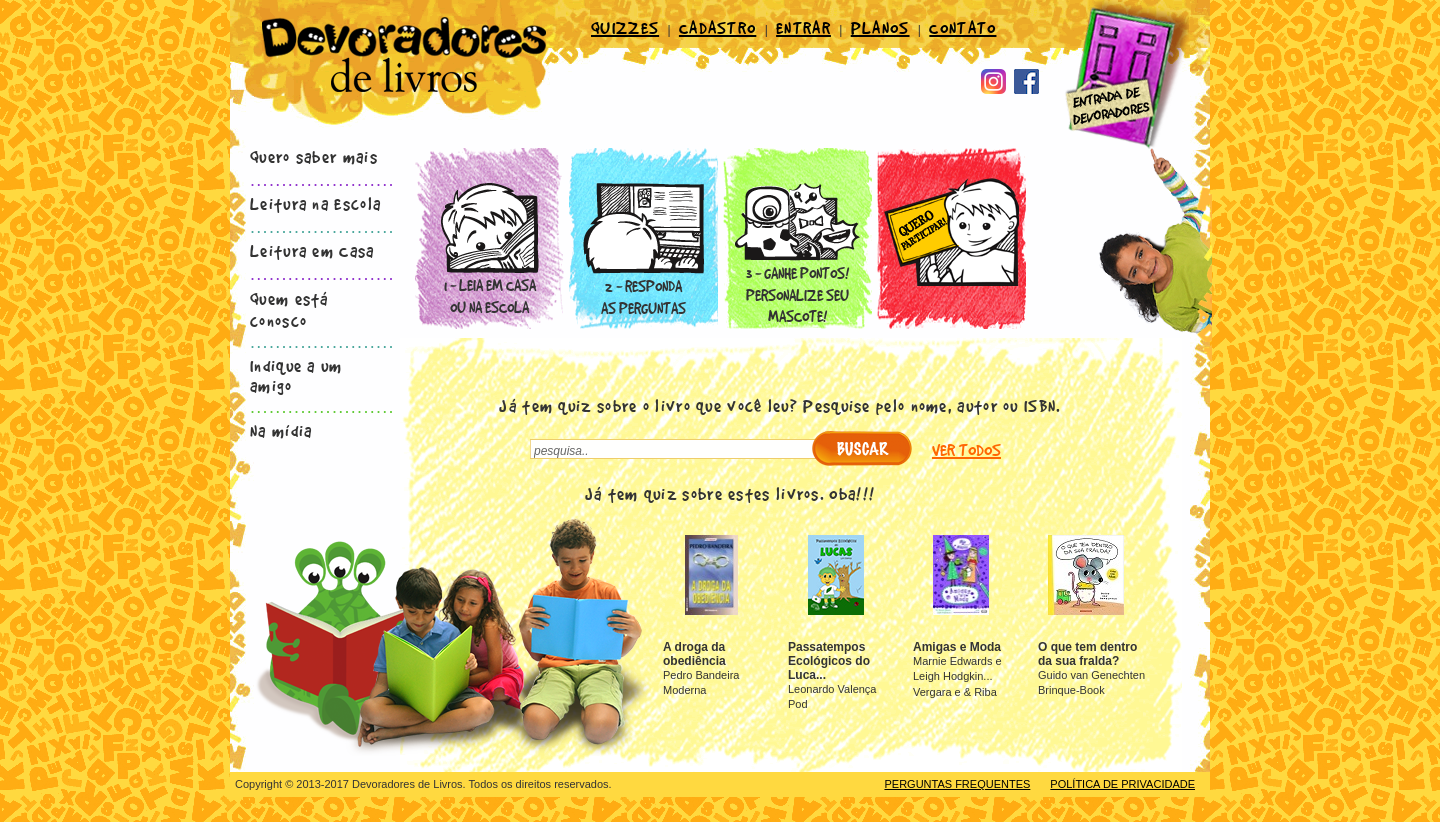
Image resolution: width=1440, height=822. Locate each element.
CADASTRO (717, 27)
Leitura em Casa (312, 250)
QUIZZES (625, 27)
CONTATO (962, 27)
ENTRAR (803, 27)
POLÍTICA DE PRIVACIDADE (1122, 784)
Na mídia (281, 430)
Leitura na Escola (315, 203)
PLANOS (880, 27)
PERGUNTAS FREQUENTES (957, 784)
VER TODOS (966, 450)
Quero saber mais (314, 156)
